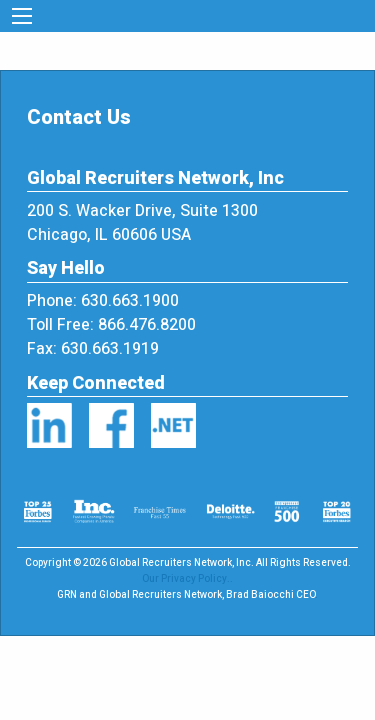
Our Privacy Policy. (186, 579)
